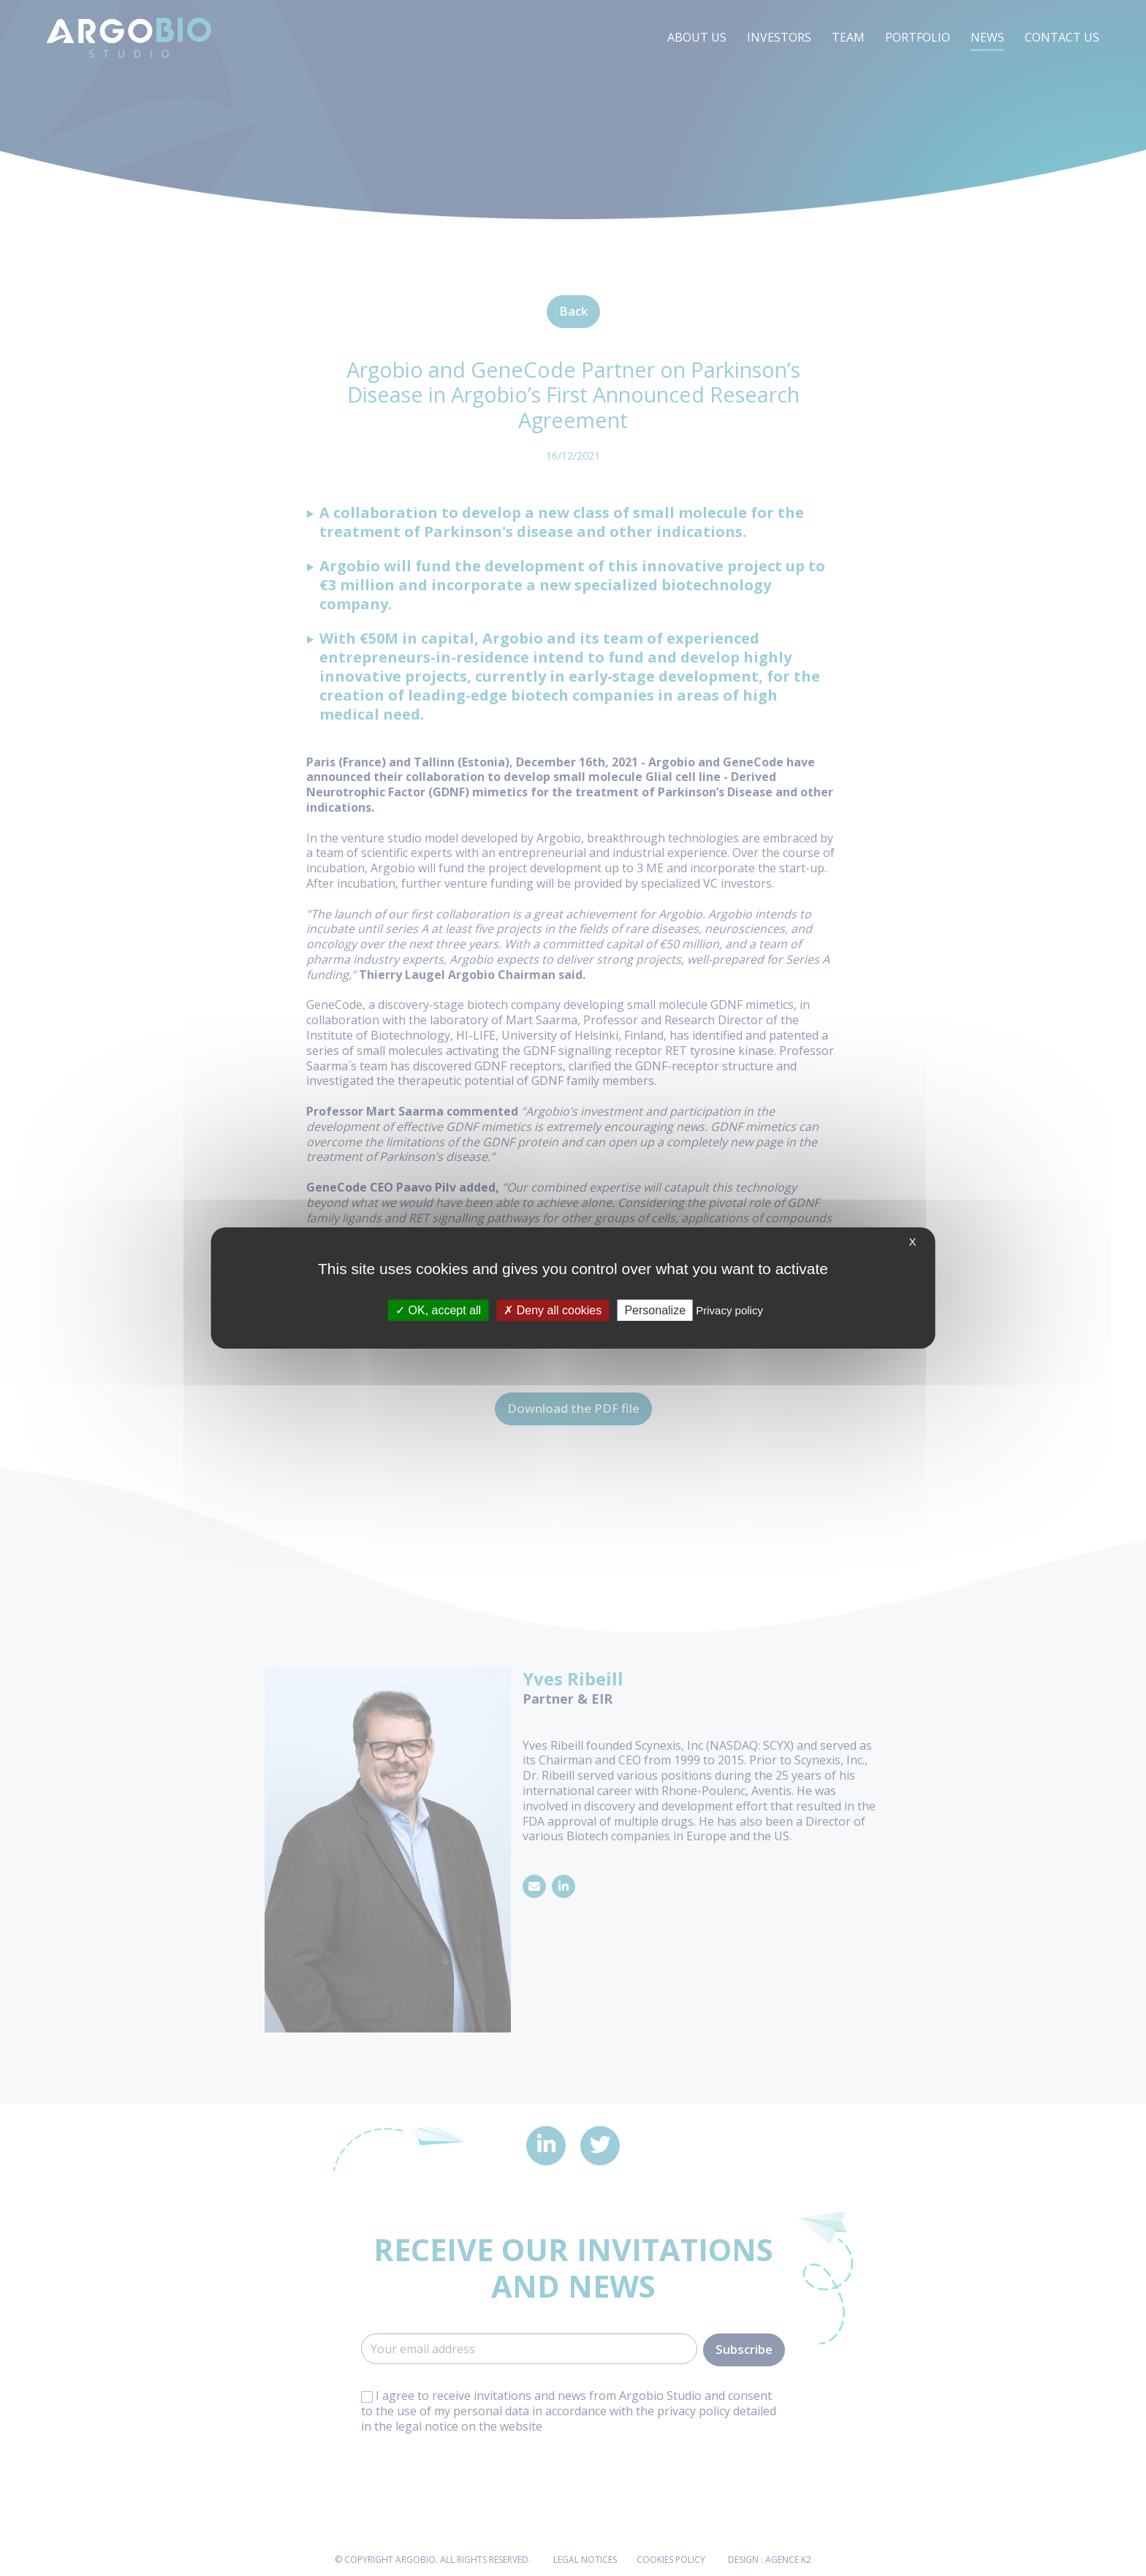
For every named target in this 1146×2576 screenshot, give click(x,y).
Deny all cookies (553, 1310)
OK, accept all (438, 1310)
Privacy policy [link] (729, 1310)
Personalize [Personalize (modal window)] (655, 1310)
